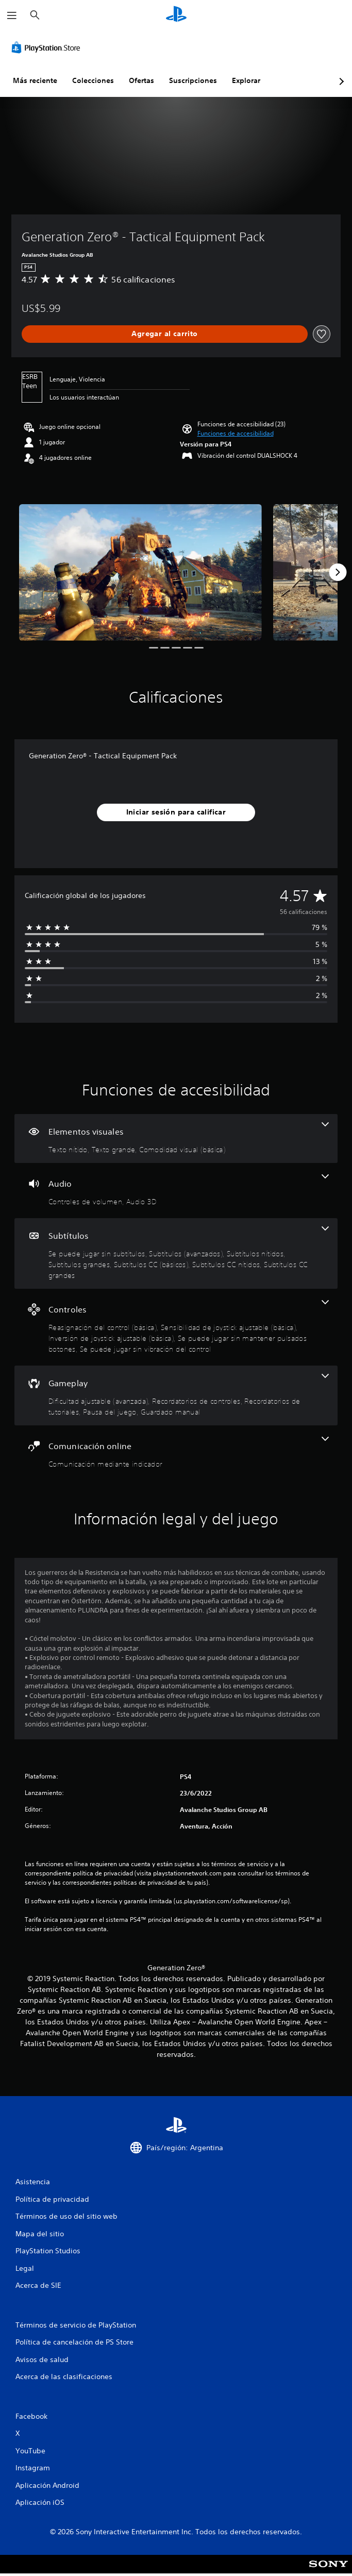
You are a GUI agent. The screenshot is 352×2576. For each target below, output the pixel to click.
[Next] (337, 572)
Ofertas (141, 80)
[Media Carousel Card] (140, 572)
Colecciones (93, 80)
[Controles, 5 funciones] (176, 1327)
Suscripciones (193, 80)
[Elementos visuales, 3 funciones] (176, 1138)
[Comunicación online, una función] (176, 1452)
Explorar (246, 80)
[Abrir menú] (12, 15)
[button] (235, 433)
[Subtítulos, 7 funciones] (176, 1253)
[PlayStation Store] (48, 47)
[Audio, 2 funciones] (176, 1190)
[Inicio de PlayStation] (176, 15)
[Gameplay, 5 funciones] (176, 1395)
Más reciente (35, 80)
